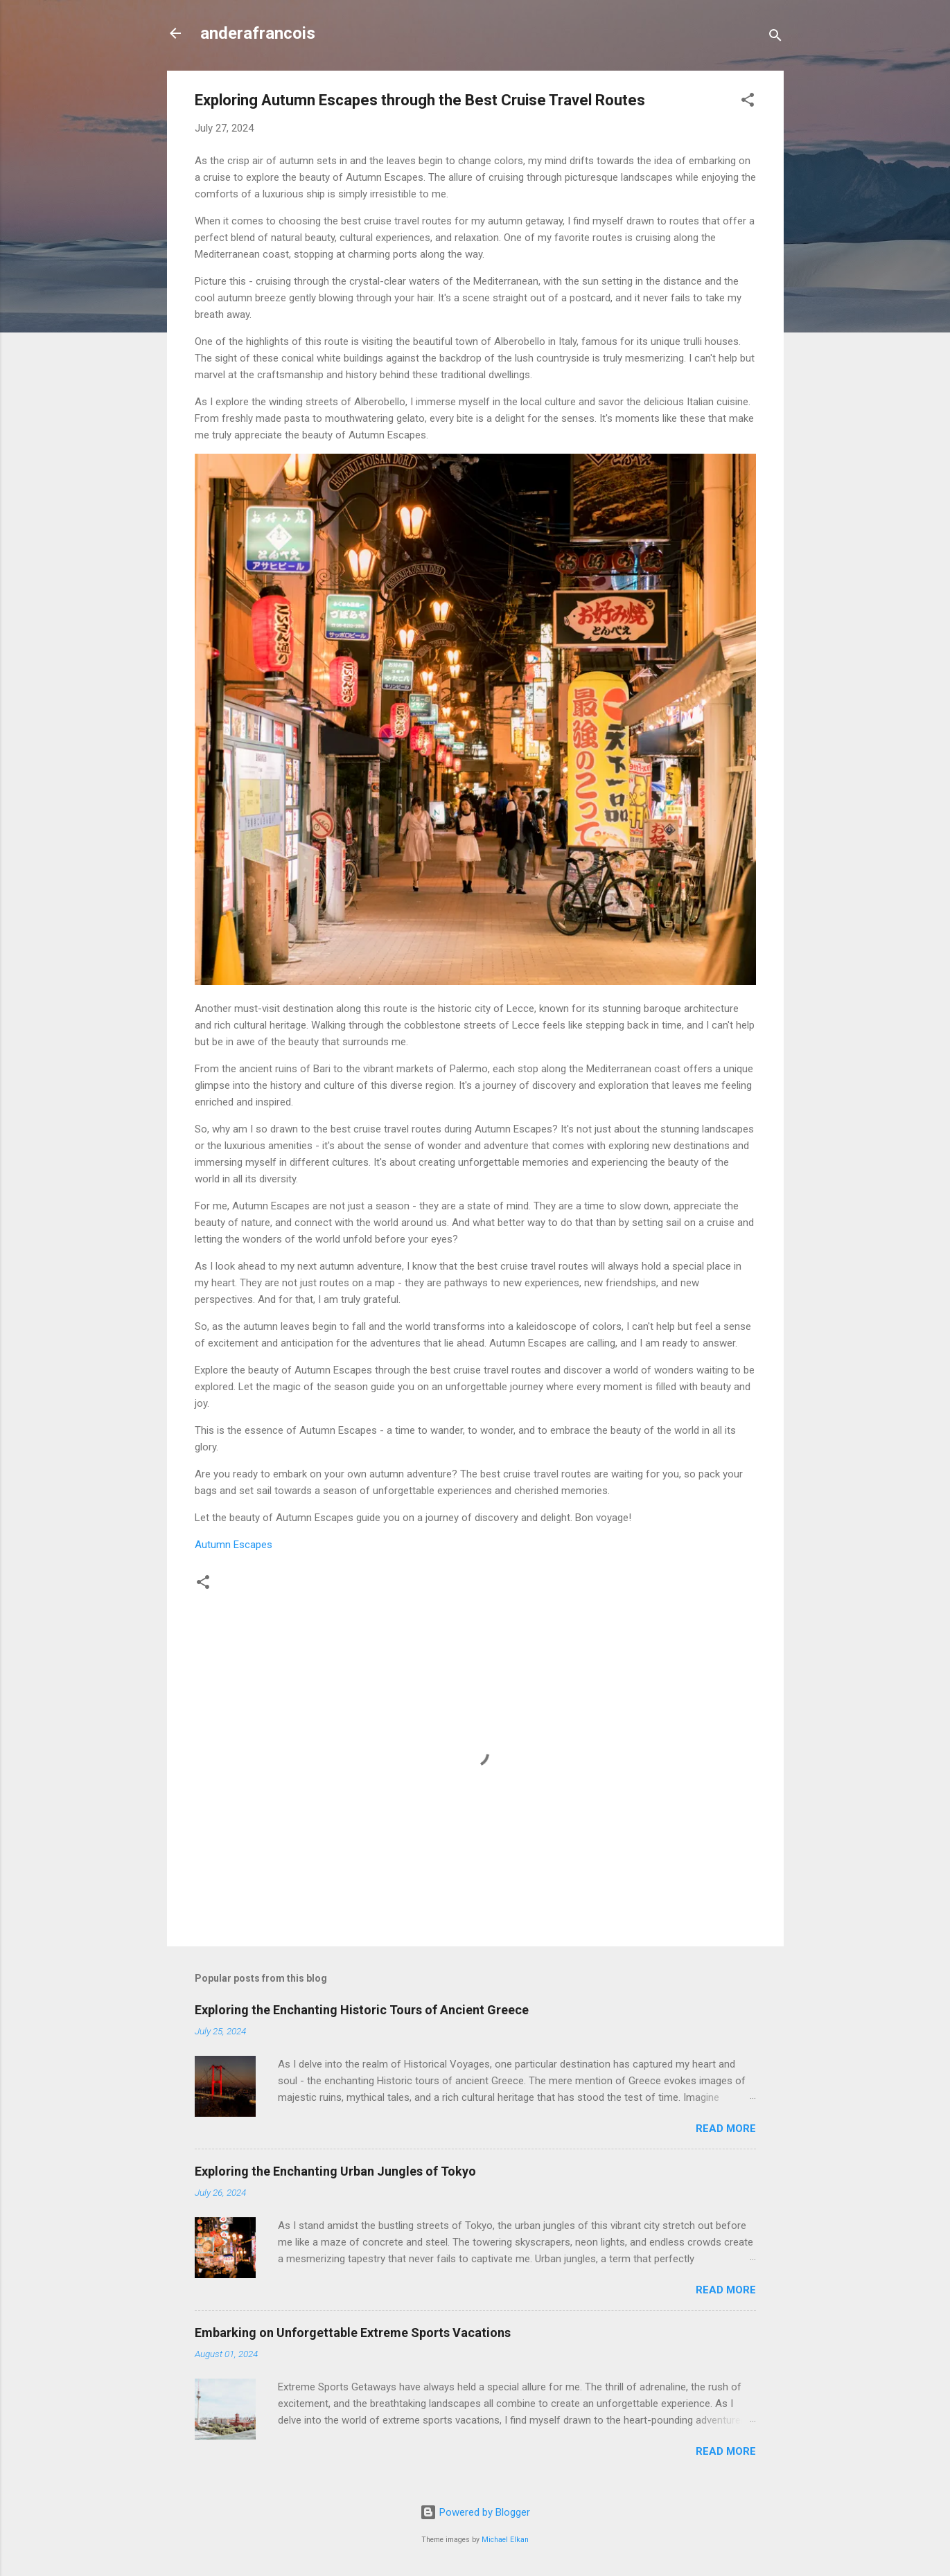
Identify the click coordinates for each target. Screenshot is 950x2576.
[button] (747, 102)
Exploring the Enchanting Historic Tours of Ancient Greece (362, 2009)
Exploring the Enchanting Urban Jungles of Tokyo (335, 2171)
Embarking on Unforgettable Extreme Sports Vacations (353, 2332)
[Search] (775, 38)
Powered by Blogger (475, 2512)
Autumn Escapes (233, 1544)
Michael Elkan (505, 2539)
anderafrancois (257, 33)
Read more (726, 2128)
